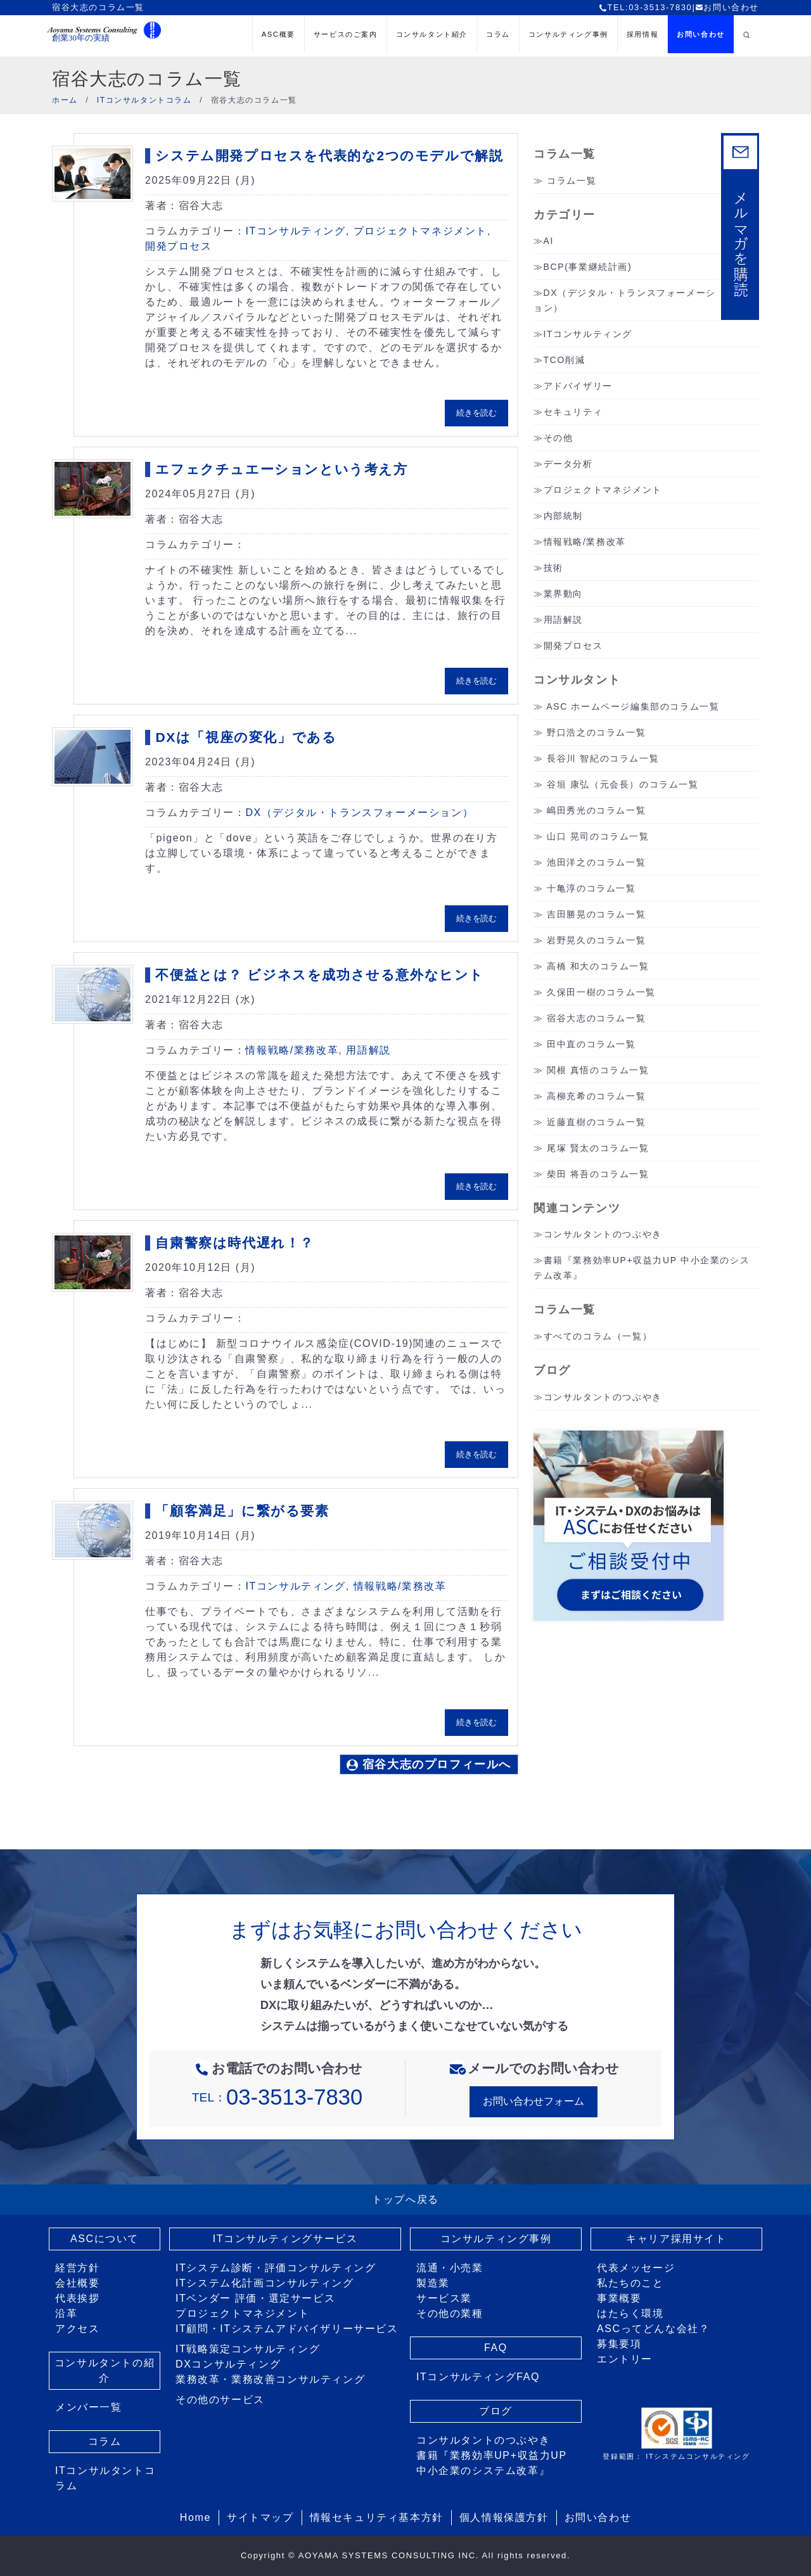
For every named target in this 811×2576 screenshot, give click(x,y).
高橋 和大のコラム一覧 (598, 966)
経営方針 (77, 2267)
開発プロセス (178, 246)
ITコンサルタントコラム (105, 2478)
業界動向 (563, 594)
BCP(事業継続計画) (588, 267)
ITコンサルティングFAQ (478, 2376)
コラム (498, 34)
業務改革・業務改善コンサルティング (270, 2379)
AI (549, 241)
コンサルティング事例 (568, 34)
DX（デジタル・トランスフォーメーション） (359, 812)
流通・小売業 (449, 2267)
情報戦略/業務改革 (291, 1050)
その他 (558, 438)
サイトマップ (260, 2517)
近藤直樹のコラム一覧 (596, 1122)
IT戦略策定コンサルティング (248, 2348)
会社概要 (77, 2283)
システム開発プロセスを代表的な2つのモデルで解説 (329, 155)
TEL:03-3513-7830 (645, 7)
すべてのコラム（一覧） (598, 1336)
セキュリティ (573, 412)
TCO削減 (564, 360)
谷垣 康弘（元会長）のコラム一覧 (623, 784)
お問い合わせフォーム (533, 2101)
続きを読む (476, 413)
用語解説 (368, 1050)
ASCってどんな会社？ (653, 2328)
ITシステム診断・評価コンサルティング (276, 2267)
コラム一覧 (571, 180)
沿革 (66, 2313)
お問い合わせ (727, 7)
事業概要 (619, 2298)
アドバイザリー (578, 386)
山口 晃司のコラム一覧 (598, 836)
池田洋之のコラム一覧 (596, 862)
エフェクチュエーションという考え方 (281, 469)
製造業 (433, 2283)
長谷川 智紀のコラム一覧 (603, 758)
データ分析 (568, 464)
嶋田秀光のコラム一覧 (596, 810)
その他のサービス (220, 2399)
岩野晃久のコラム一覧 (596, 940)
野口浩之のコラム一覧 (596, 732)
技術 (553, 568)
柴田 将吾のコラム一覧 (598, 1174)
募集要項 (619, 2343)
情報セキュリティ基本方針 (377, 2517)
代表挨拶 (77, 2298)
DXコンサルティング (228, 2364)
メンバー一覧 (88, 2407)
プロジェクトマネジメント (420, 231)
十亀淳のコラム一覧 (591, 888)
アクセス (77, 2328)
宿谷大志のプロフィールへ (429, 1764)
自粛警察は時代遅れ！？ (234, 1242)
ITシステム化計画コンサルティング (265, 2283)
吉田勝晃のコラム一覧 (596, 914)
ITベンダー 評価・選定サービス (255, 2298)
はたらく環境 (630, 2313)
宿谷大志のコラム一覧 (596, 1018)
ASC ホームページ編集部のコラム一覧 (632, 706)
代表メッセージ (636, 2267)
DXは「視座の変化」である (245, 737)
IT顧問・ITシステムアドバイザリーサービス (287, 2328)
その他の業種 (449, 2313)
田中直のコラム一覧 (591, 1044)
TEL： (277, 2097)
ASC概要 (278, 34)
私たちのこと (630, 2283)
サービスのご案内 (346, 34)
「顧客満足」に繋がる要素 (242, 1510)
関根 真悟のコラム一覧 (598, 1070)
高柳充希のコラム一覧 (596, 1096)
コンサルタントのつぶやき (603, 1234)
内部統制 (563, 516)
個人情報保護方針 (504, 2517)
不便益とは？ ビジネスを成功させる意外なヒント (319, 974)
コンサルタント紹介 (432, 34)
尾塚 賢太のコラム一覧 (598, 1148)
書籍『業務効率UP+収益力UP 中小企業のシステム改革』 (491, 2463)
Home (195, 2517)
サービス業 (444, 2298)
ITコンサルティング (295, 231)
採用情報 (642, 34)
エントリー (625, 2359)
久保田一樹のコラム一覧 (601, 992)
